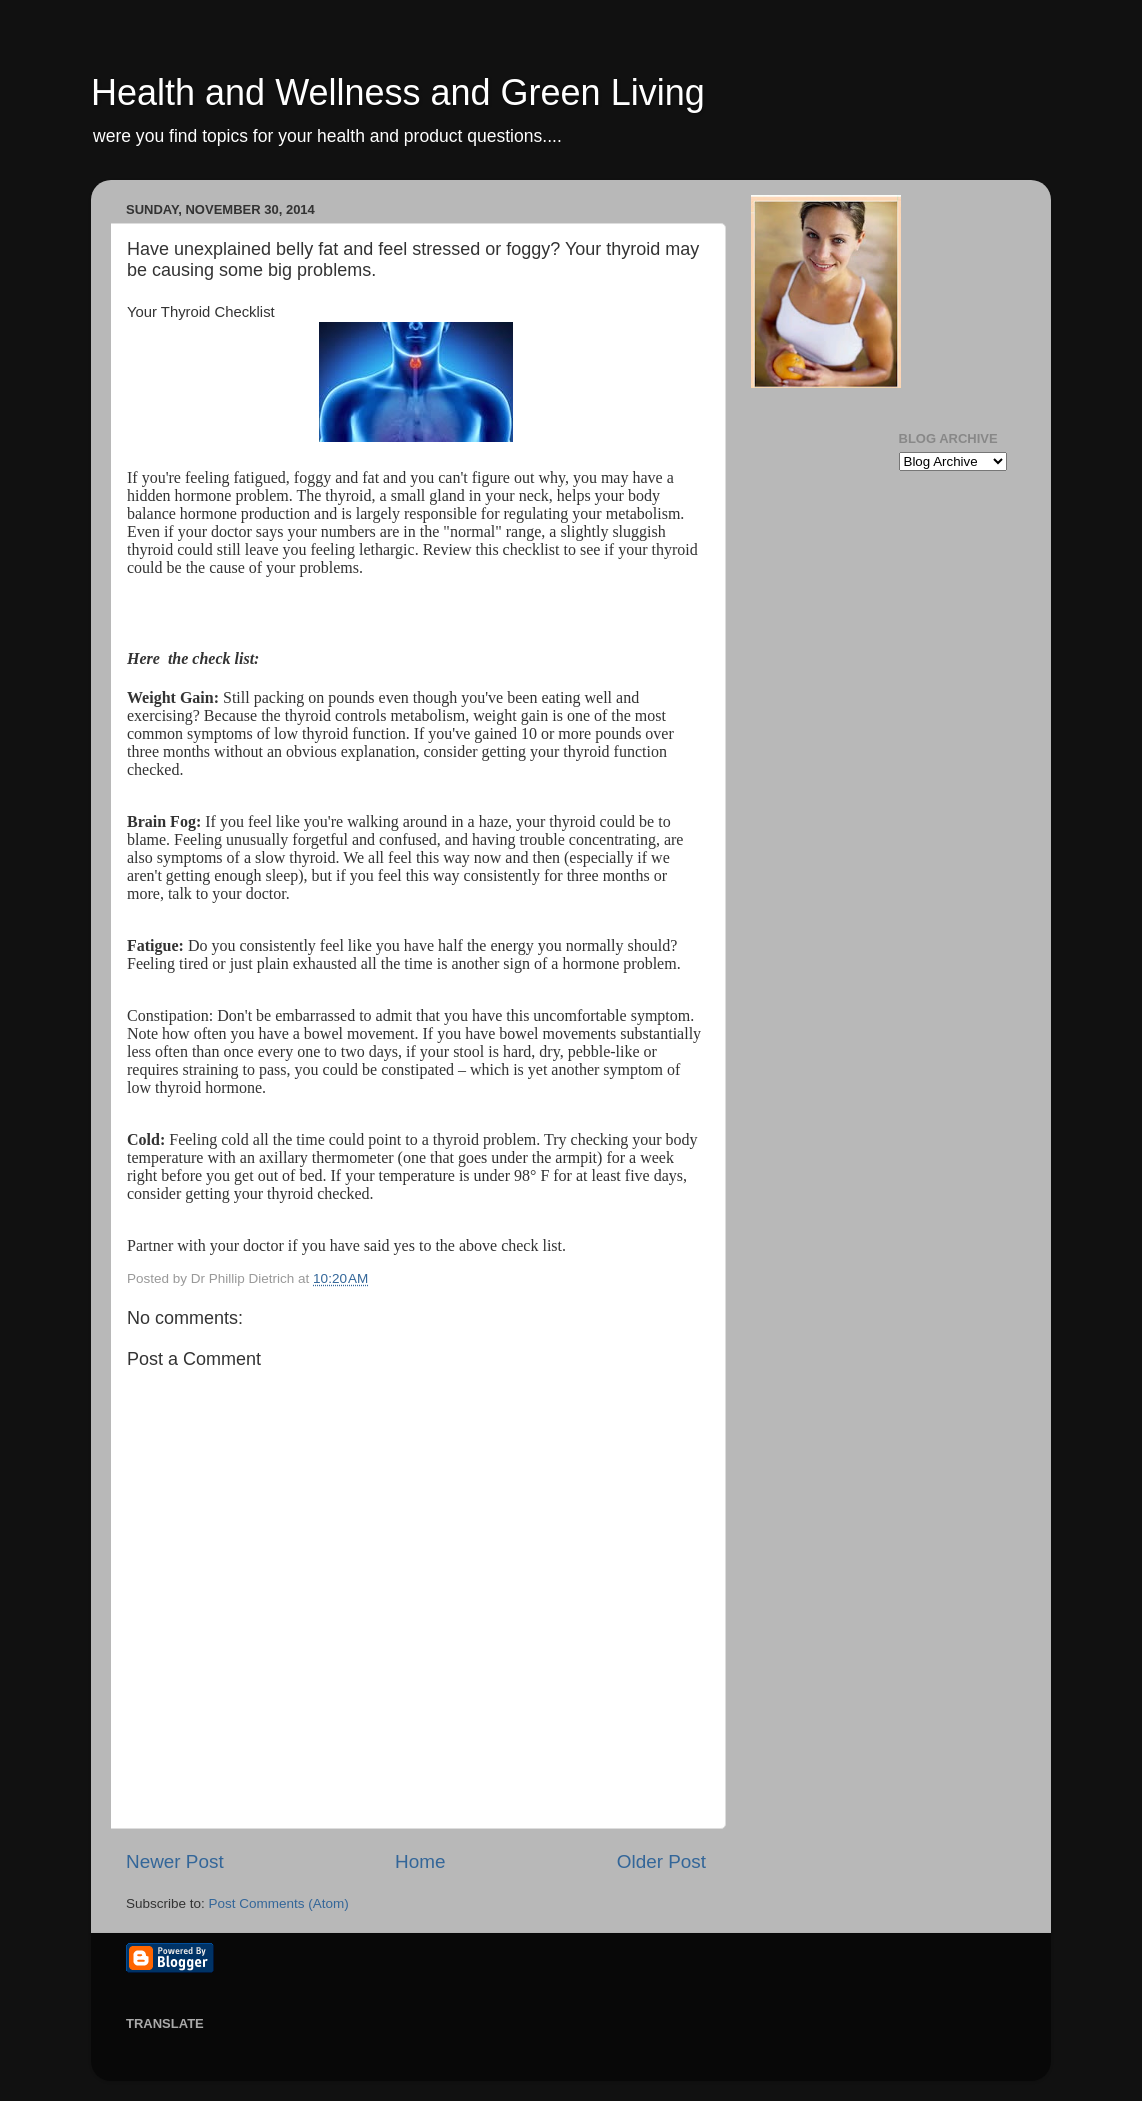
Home (420, 1861)
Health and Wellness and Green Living (398, 92)
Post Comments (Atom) (279, 1903)
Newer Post (175, 1861)
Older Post (661, 1861)
